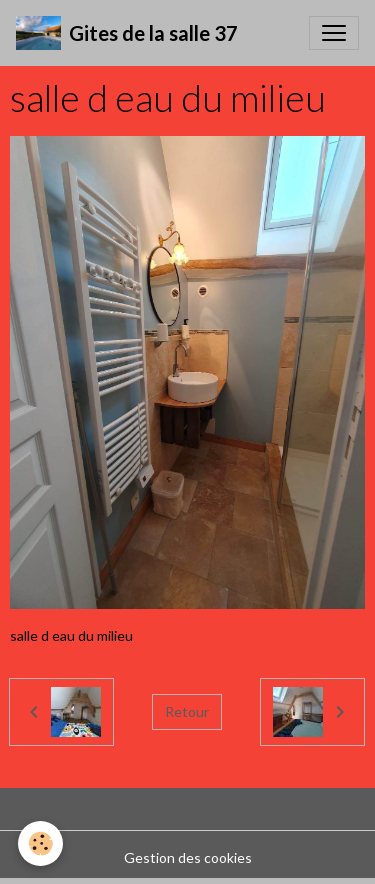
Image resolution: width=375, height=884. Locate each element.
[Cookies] (40, 843)
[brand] (127, 33)
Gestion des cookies (188, 857)
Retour (187, 711)
